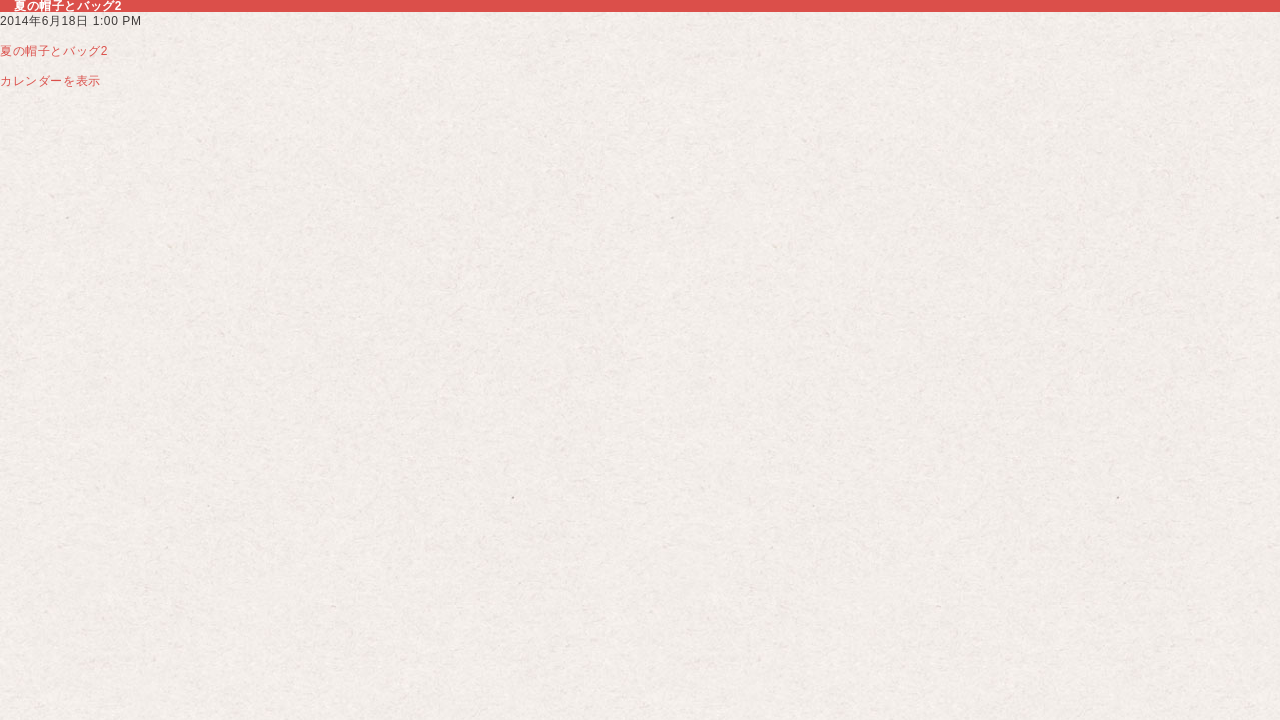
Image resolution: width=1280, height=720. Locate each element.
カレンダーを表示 (50, 81)
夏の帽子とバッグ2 (54, 51)
